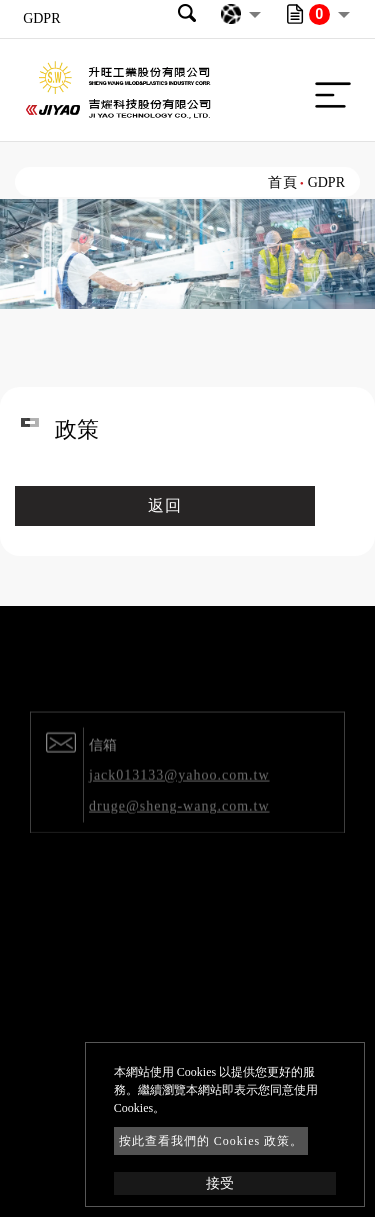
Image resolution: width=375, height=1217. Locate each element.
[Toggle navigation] (328, 90)
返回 (165, 505)
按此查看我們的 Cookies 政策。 (211, 1141)
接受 (220, 1183)
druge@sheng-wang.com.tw (179, 826)
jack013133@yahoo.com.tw (179, 795)
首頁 (283, 182)
